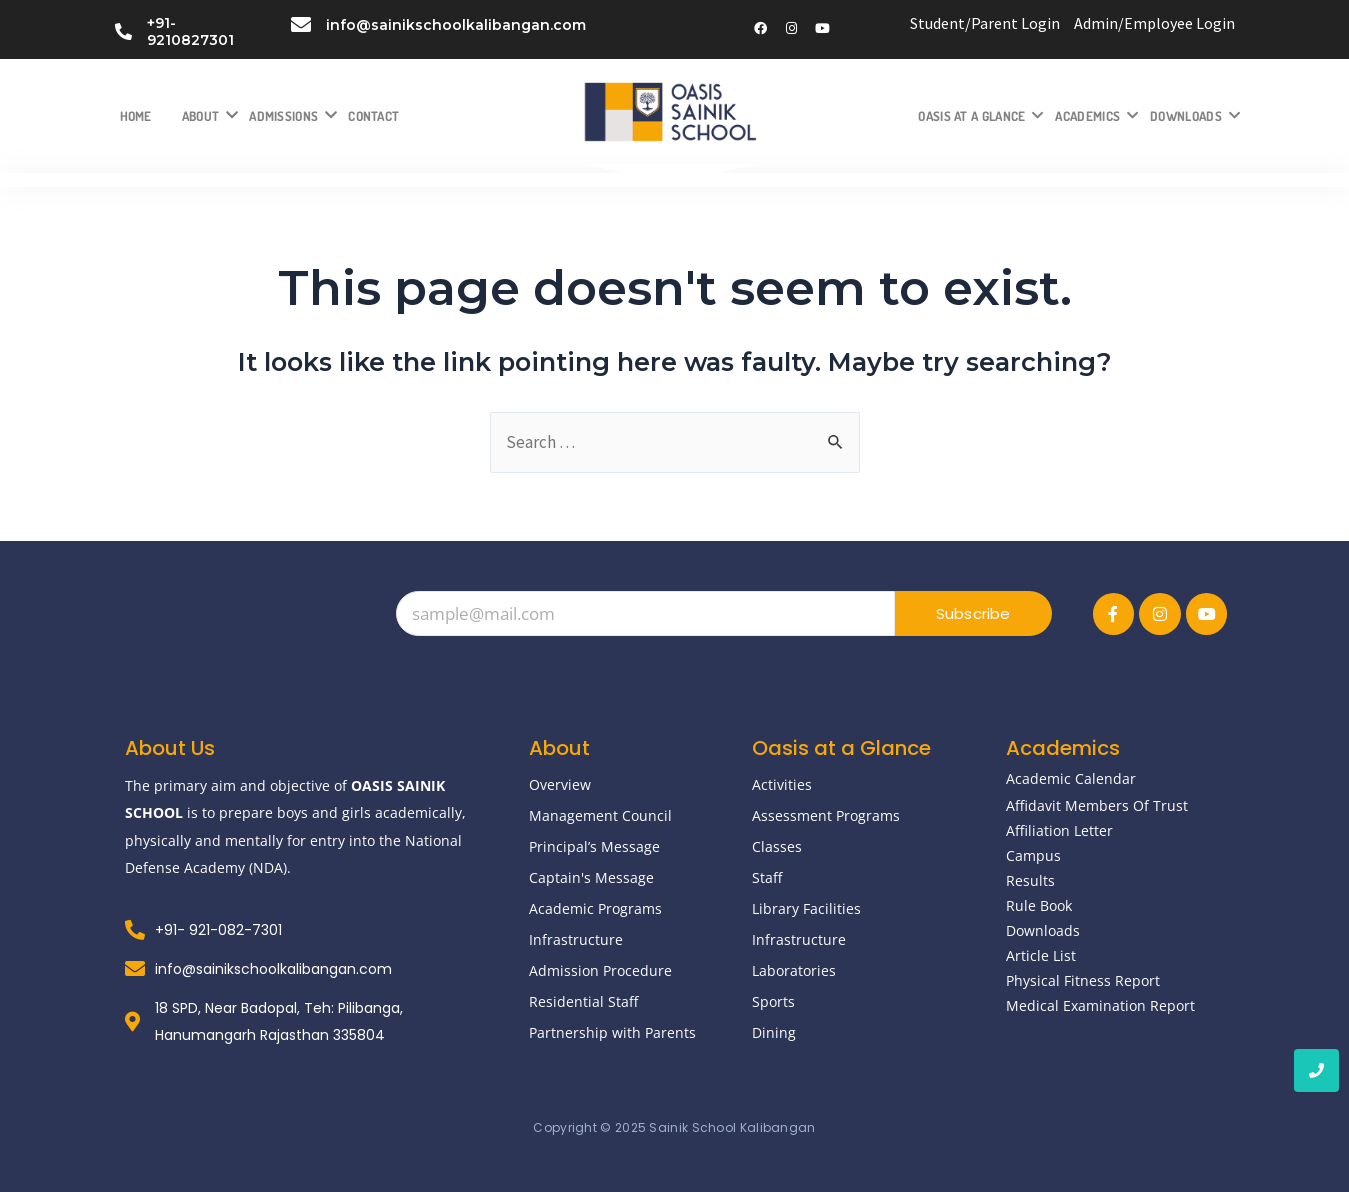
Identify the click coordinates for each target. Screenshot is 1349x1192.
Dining (774, 1032)
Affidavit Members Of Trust (1097, 805)
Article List (1041, 955)
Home (136, 116)
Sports (773, 1001)
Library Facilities (806, 908)
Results (1030, 880)
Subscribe (973, 613)
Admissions (291, 116)
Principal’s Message (594, 846)
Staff (767, 877)
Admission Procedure (600, 970)
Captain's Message (591, 877)
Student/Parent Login (985, 23)
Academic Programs (595, 908)
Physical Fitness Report (1083, 980)
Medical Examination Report (1100, 1005)
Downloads (1193, 116)
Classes (777, 846)
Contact (373, 116)
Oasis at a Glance (979, 116)
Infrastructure (576, 939)
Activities (782, 784)
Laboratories (794, 970)
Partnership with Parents (612, 1032)
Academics (1095, 116)
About (208, 116)
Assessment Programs (826, 815)
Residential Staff (583, 1001)
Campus (1033, 855)
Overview (560, 784)
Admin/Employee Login (1154, 23)
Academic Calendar (1071, 778)
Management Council (600, 815)
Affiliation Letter (1059, 830)
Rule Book (1039, 905)
